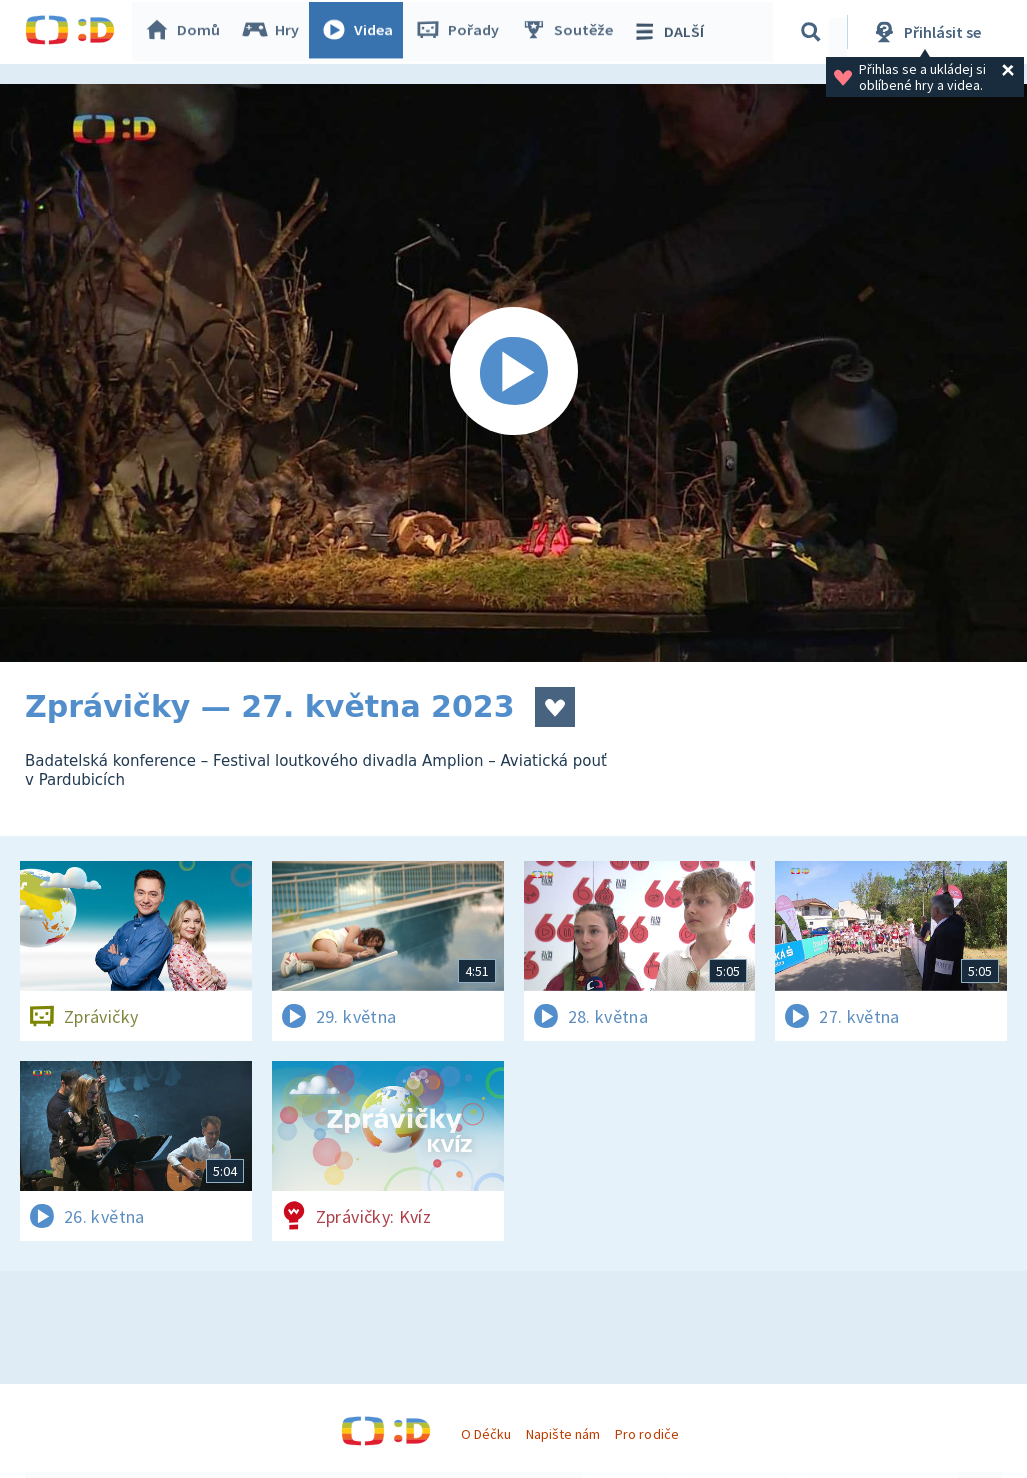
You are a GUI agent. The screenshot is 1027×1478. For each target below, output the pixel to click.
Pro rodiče (646, 1434)
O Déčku (486, 1434)
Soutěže (571, 32)
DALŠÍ (671, 32)
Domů (186, 32)
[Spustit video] (513, 373)
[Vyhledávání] (814, 32)
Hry (274, 32)
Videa (361, 32)
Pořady (461, 32)
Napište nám (563, 1434)
